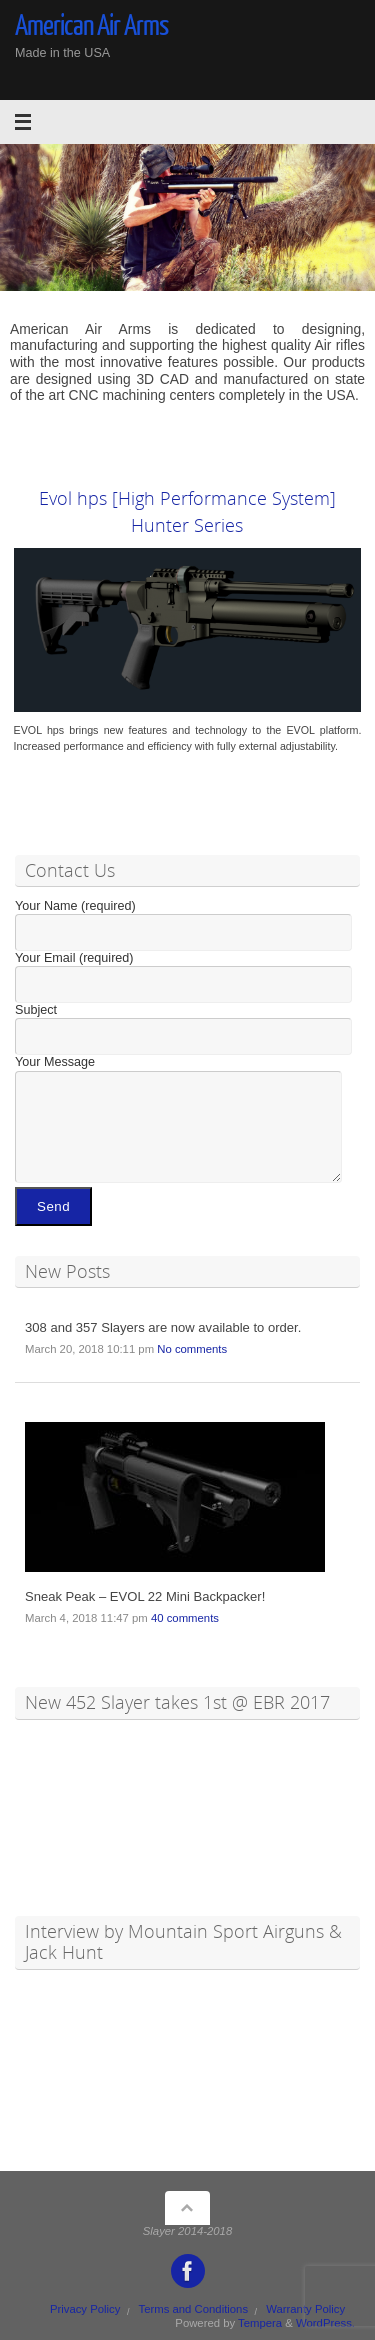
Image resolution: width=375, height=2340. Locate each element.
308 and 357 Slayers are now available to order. (163, 1327)
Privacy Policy (85, 2309)
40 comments (185, 1618)
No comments (192, 1349)
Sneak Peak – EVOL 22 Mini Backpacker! (145, 1596)
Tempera (260, 2323)
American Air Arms (92, 26)
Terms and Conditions (194, 2309)
